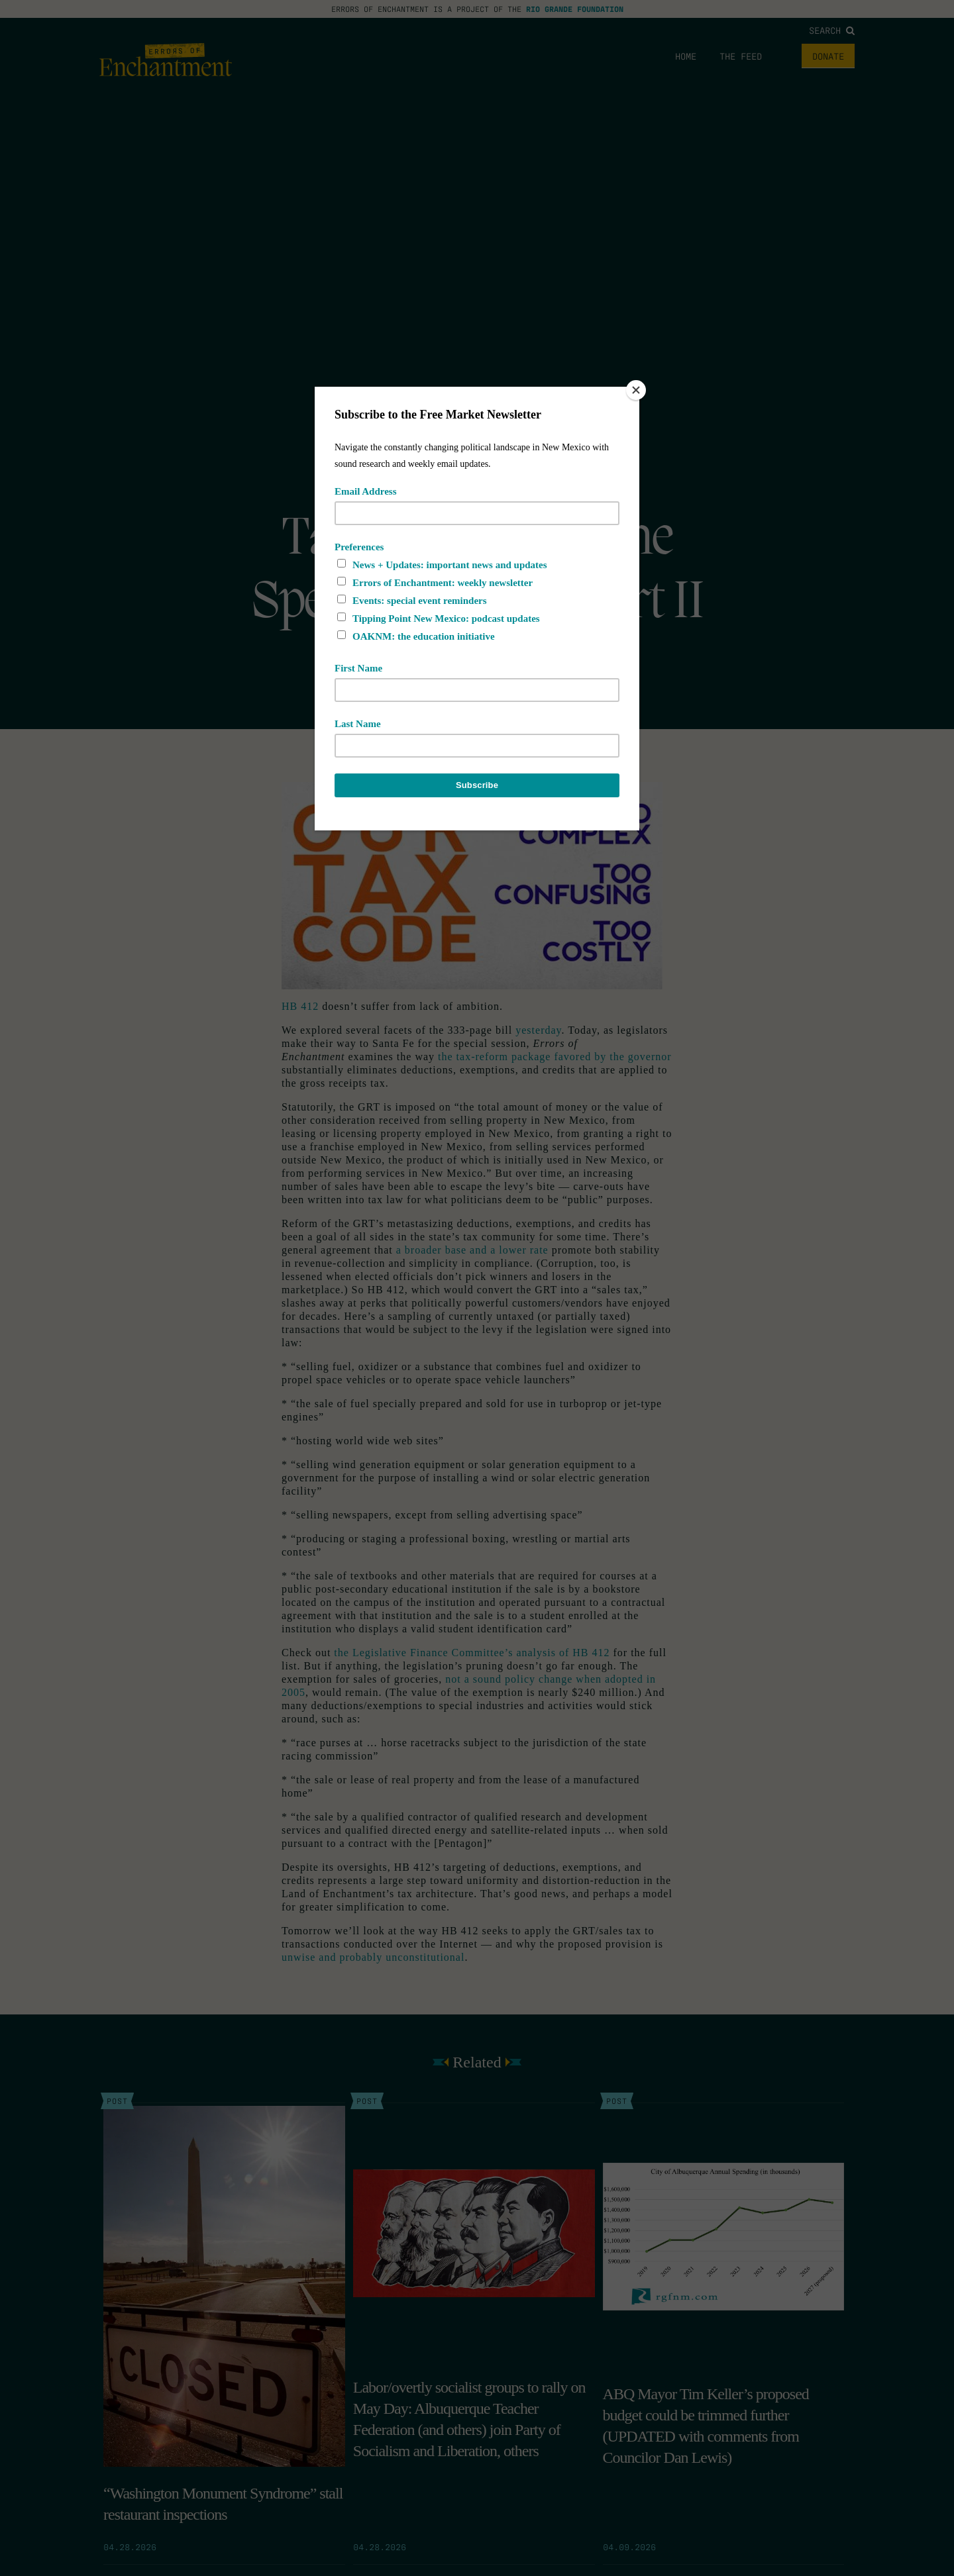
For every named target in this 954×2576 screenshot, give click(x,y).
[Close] (636, 390)
